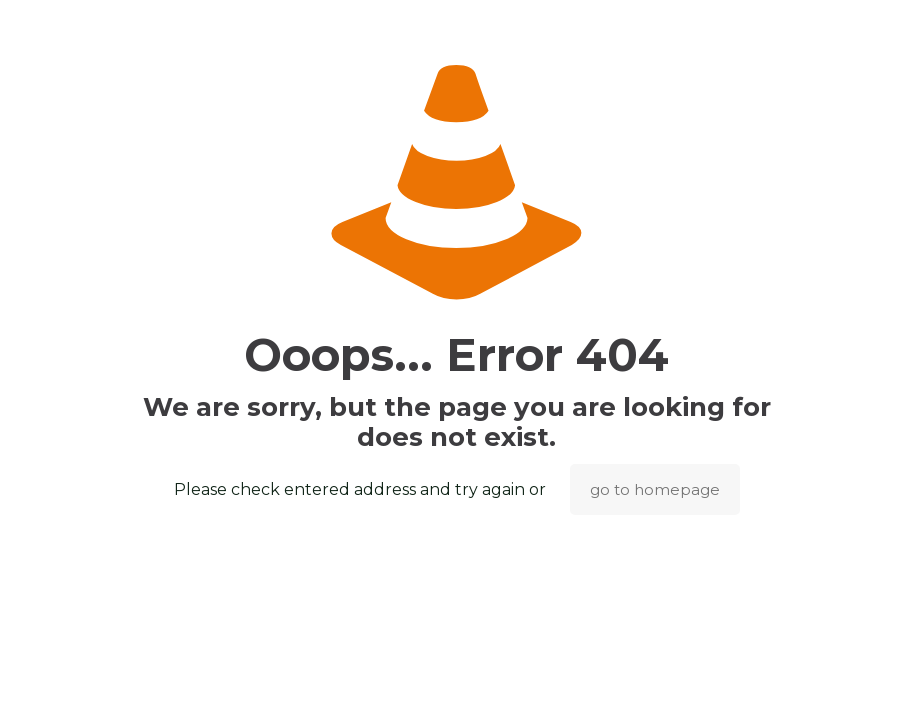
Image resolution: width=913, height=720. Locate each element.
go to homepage (655, 489)
